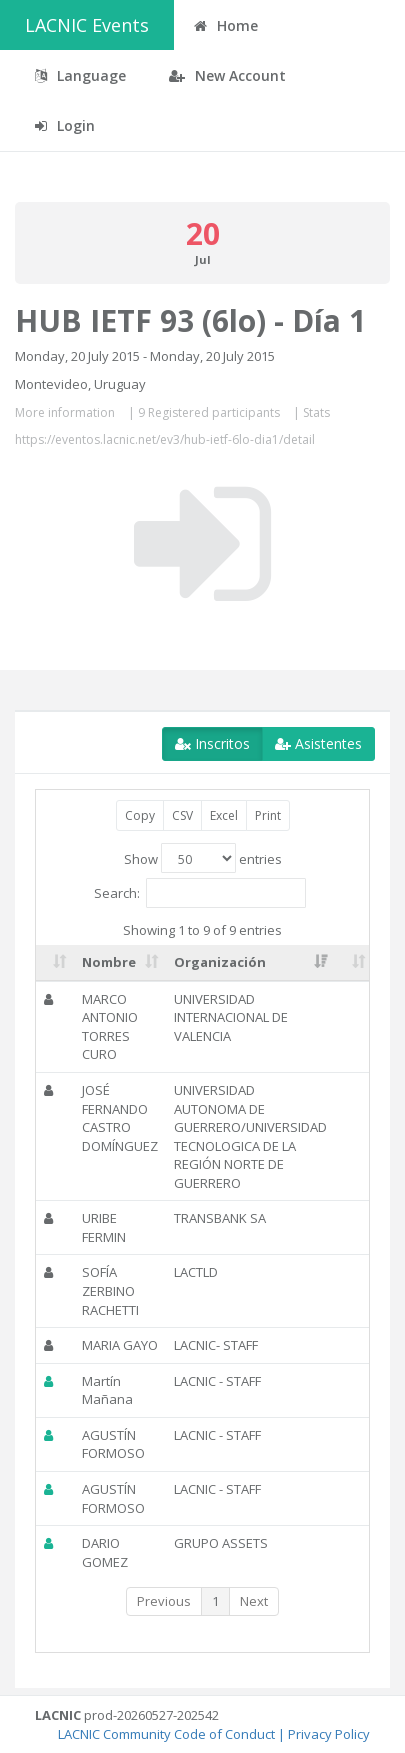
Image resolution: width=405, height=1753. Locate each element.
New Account (227, 75)
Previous (164, 1601)
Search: (200, 893)
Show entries (203, 858)
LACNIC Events (87, 25)
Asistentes (318, 743)
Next (254, 1601)
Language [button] (80, 75)
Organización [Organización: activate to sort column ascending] (220, 962)
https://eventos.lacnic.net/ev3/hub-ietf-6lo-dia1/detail (165, 439)
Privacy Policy (329, 1734)
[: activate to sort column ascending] (55, 963)
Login (65, 125)
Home (226, 25)
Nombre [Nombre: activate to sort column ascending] (109, 962)
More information (65, 412)
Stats (316, 412)
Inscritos (212, 743)
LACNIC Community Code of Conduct (166, 1734)
